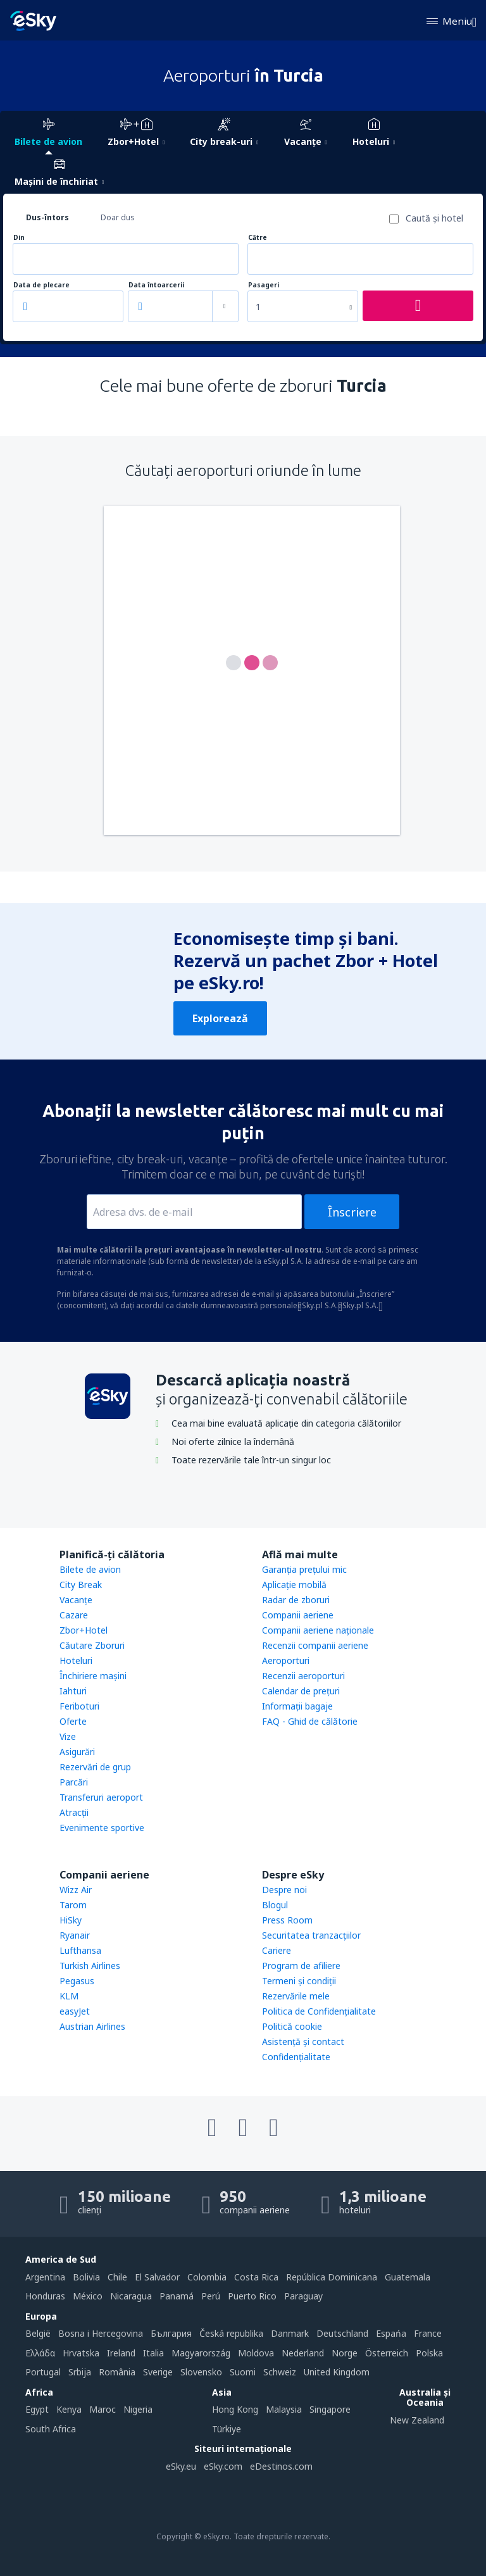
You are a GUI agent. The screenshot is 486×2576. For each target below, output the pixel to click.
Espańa (391, 2333)
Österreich (386, 2353)
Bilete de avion (90, 1569)
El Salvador (157, 2277)
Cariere (276, 1950)
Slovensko (201, 2372)
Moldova (256, 2353)
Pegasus (76, 1981)
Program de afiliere (301, 1966)
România (117, 2372)
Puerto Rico (252, 2296)
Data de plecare (41, 285)
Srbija (79, 2372)
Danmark (290, 2333)
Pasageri (263, 285)
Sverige (158, 2372)
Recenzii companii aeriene (315, 1645)
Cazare (73, 1615)
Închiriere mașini (93, 1676)
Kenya (69, 2409)
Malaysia (284, 2409)
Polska (429, 2353)
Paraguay (303, 2296)
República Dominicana (331, 2277)
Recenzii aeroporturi (303, 1676)
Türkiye (226, 2429)
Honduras (45, 2296)
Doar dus (118, 217)
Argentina (45, 2277)
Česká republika (231, 2333)
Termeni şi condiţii (299, 1981)
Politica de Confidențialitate (319, 2011)
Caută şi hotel (434, 218)
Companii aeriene (297, 1615)
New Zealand (417, 2420)
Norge (345, 2353)
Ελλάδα (40, 2353)
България (171, 2333)
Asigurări (77, 1752)
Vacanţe (75, 1600)
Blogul (275, 1905)
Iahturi (73, 1691)
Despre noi (284, 1890)
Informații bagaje (297, 1706)
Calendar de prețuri (301, 1691)
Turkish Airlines (89, 1966)
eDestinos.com (281, 2466)
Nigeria (138, 2409)
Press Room (287, 1920)
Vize (67, 1736)
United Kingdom (337, 2372)
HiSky (70, 1920)
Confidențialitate (296, 2057)
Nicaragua (131, 2296)
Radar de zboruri (296, 1600)
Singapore (330, 2409)
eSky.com (223, 2466)
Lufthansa (80, 1950)
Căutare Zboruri (92, 1645)
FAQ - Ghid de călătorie (310, 1721)
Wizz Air (75, 1890)
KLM (68, 1996)
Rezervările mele (296, 1996)
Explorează (220, 1018)
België (38, 2333)
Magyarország (200, 2353)
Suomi (243, 2372)
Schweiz (279, 2372)
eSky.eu (181, 2466)
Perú (210, 2296)
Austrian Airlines (92, 2026)
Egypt (37, 2409)
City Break (80, 1585)
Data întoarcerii (156, 285)
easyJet (74, 2011)
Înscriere (352, 1212)
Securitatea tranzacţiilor (311, 1935)
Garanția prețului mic (304, 1569)
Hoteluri (75, 1660)
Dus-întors (47, 217)
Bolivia (86, 2277)
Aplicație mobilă (294, 1585)
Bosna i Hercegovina (100, 2333)
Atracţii (74, 1812)
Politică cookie (292, 2026)
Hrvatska (81, 2353)
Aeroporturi (285, 1660)
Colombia (207, 2277)
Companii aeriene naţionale (318, 1630)
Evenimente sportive (101, 1828)
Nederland (303, 2353)
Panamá (176, 2296)
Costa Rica (256, 2277)
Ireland (121, 2353)
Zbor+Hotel (83, 1630)
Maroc (102, 2409)
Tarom (73, 1905)
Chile (117, 2277)
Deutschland (342, 2333)
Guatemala (407, 2277)
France (428, 2333)
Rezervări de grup (95, 1767)
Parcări (73, 1782)
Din (19, 238)
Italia (153, 2353)
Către (257, 238)
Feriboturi (79, 1706)
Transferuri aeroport (101, 1797)
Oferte (73, 1721)
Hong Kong (235, 2409)
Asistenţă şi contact (303, 2041)
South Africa (50, 2429)
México (88, 2296)
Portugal (43, 2372)
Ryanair (74, 1935)
